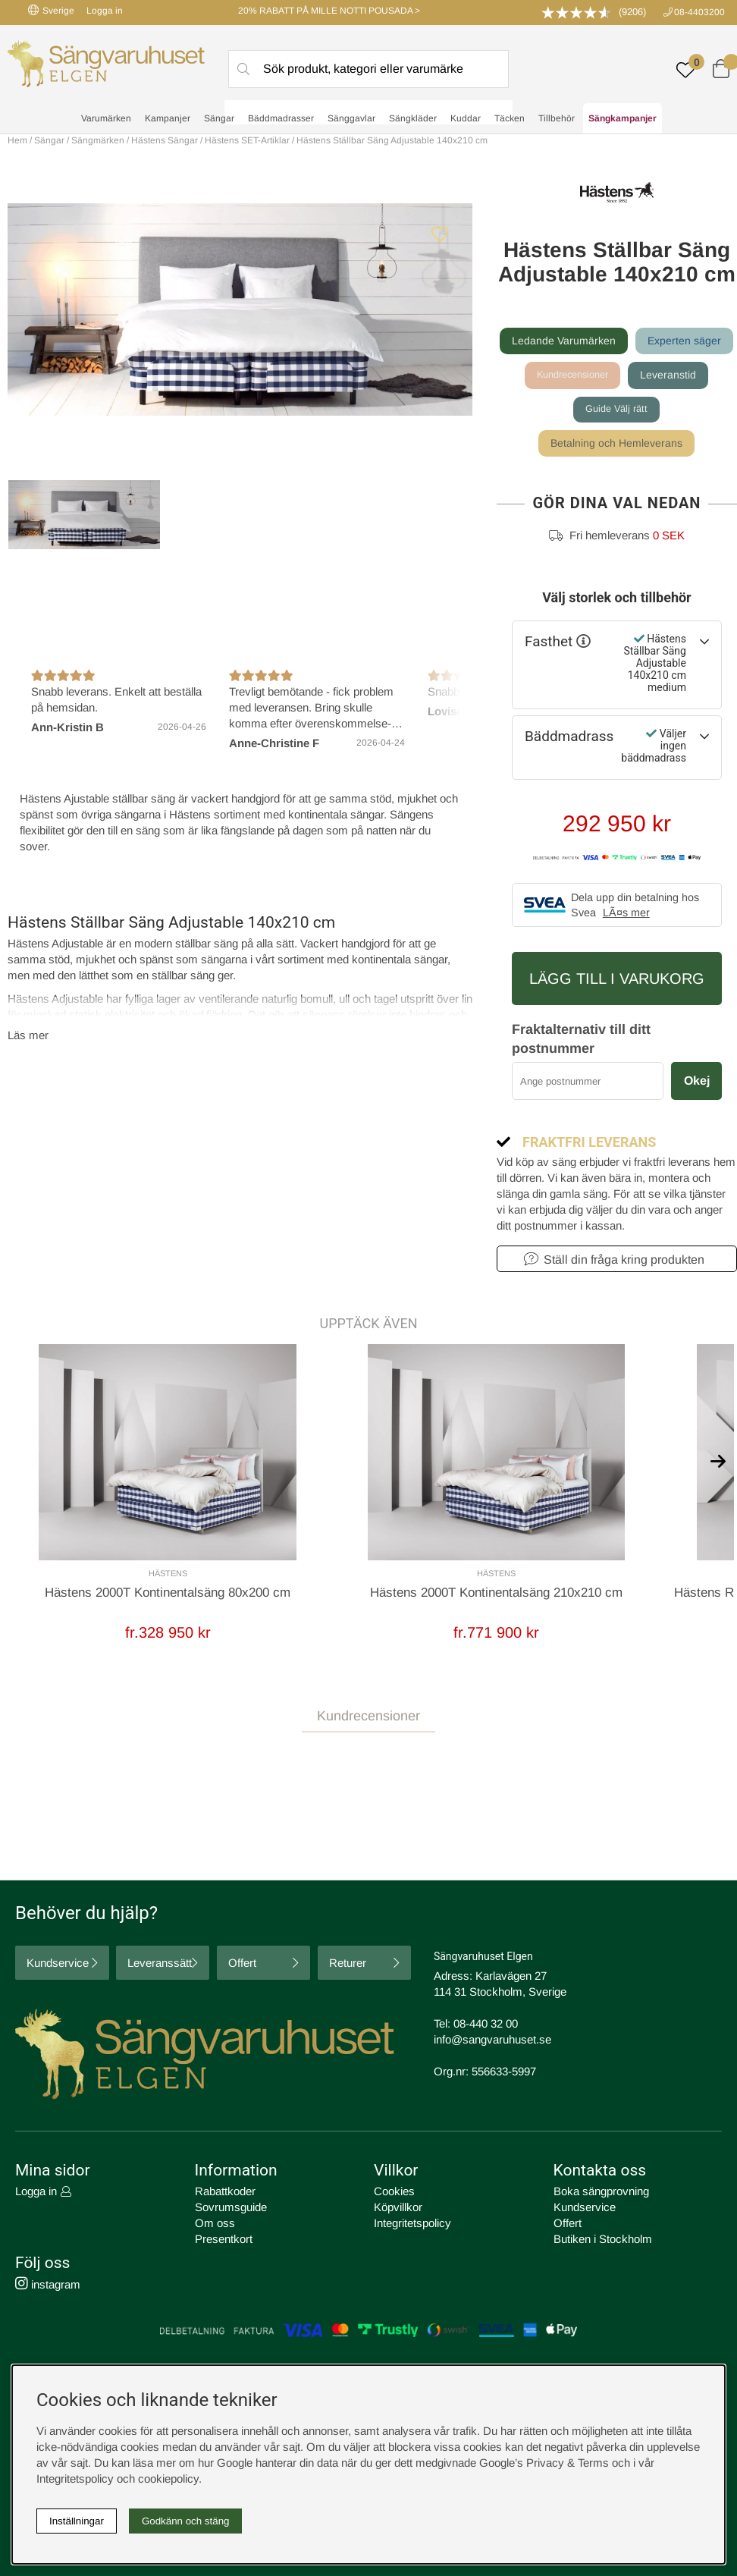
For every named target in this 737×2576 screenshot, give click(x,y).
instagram (47, 2286)
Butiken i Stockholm (603, 2241)
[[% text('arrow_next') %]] (718, 1461)
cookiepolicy (168, 2478)
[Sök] (369, 69)
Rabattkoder (225, 2193)
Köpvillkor (398, 2209)
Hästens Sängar (164, 140)
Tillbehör (556, 118)
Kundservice (58, 1965)
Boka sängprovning (601, 2193)
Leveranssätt (159, 1965)
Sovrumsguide (231, 2209)
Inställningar (76, 2521)
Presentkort (223, 2241)
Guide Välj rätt (616, 410)
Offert (242, 1965)
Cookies (394, 2193)
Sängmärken (97, 140)
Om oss (215, 2225)
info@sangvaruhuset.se (492, 2041)
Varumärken (106, 118)
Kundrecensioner (572, 375)
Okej (697, 1082)
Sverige (51, 10)
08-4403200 (699, 12)
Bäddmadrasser (281, 118)
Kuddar (465, 118)
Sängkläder (413, 118)
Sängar (219, 118)
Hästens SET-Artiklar (247, 140)
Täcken (509, 118)
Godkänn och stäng (186, 2521)
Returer (347, 1965)
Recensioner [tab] (44, 1764)
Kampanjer (167, 118)
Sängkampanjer (622, 118)
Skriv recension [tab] (674, 1765)
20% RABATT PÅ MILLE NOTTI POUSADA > (329, 10)
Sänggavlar (351, 118)
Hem (17, 140)
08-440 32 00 (485, 2025)
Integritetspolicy (412, 2225)
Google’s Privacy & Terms (544, 2462)
